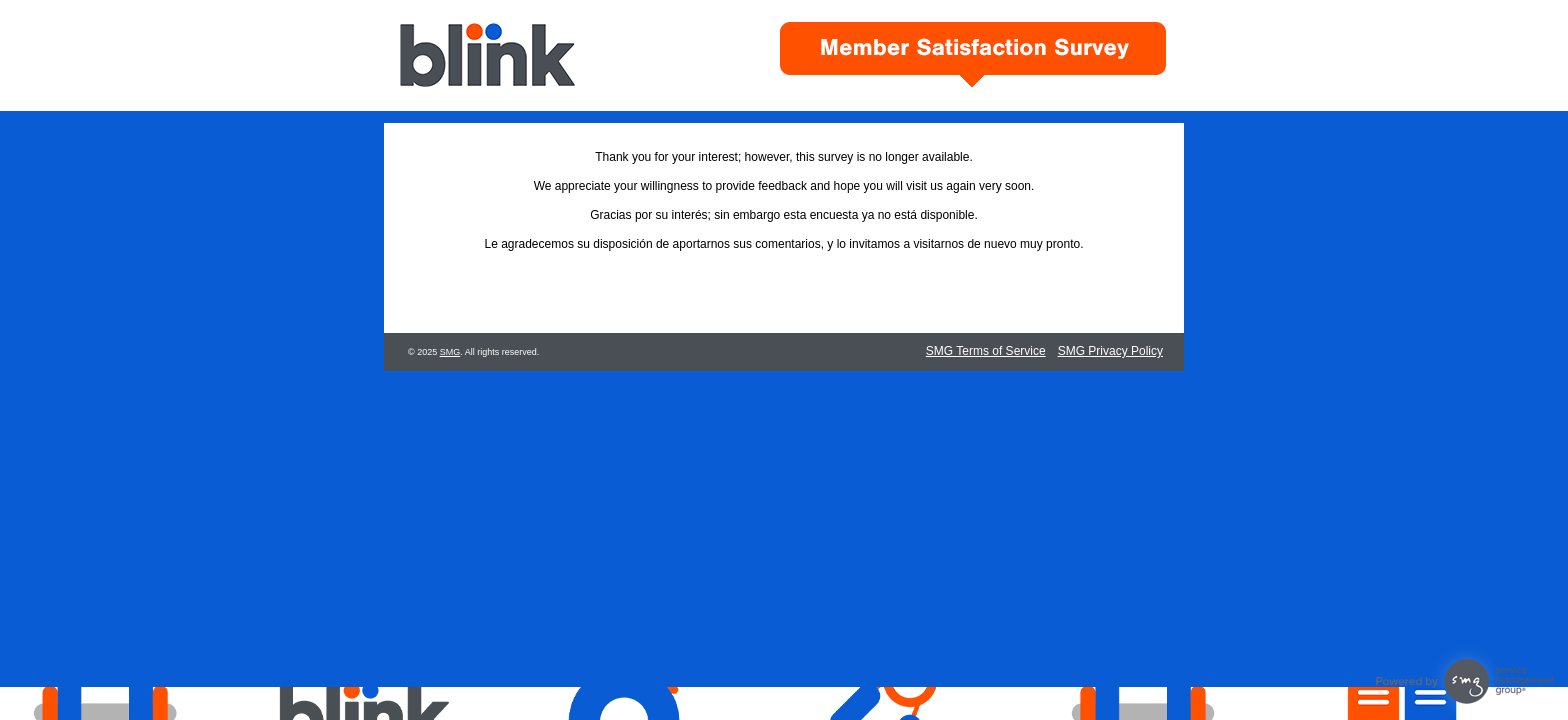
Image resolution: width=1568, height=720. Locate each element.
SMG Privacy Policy (1110, 351)
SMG (450, 352)
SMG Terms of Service (986, 351)
